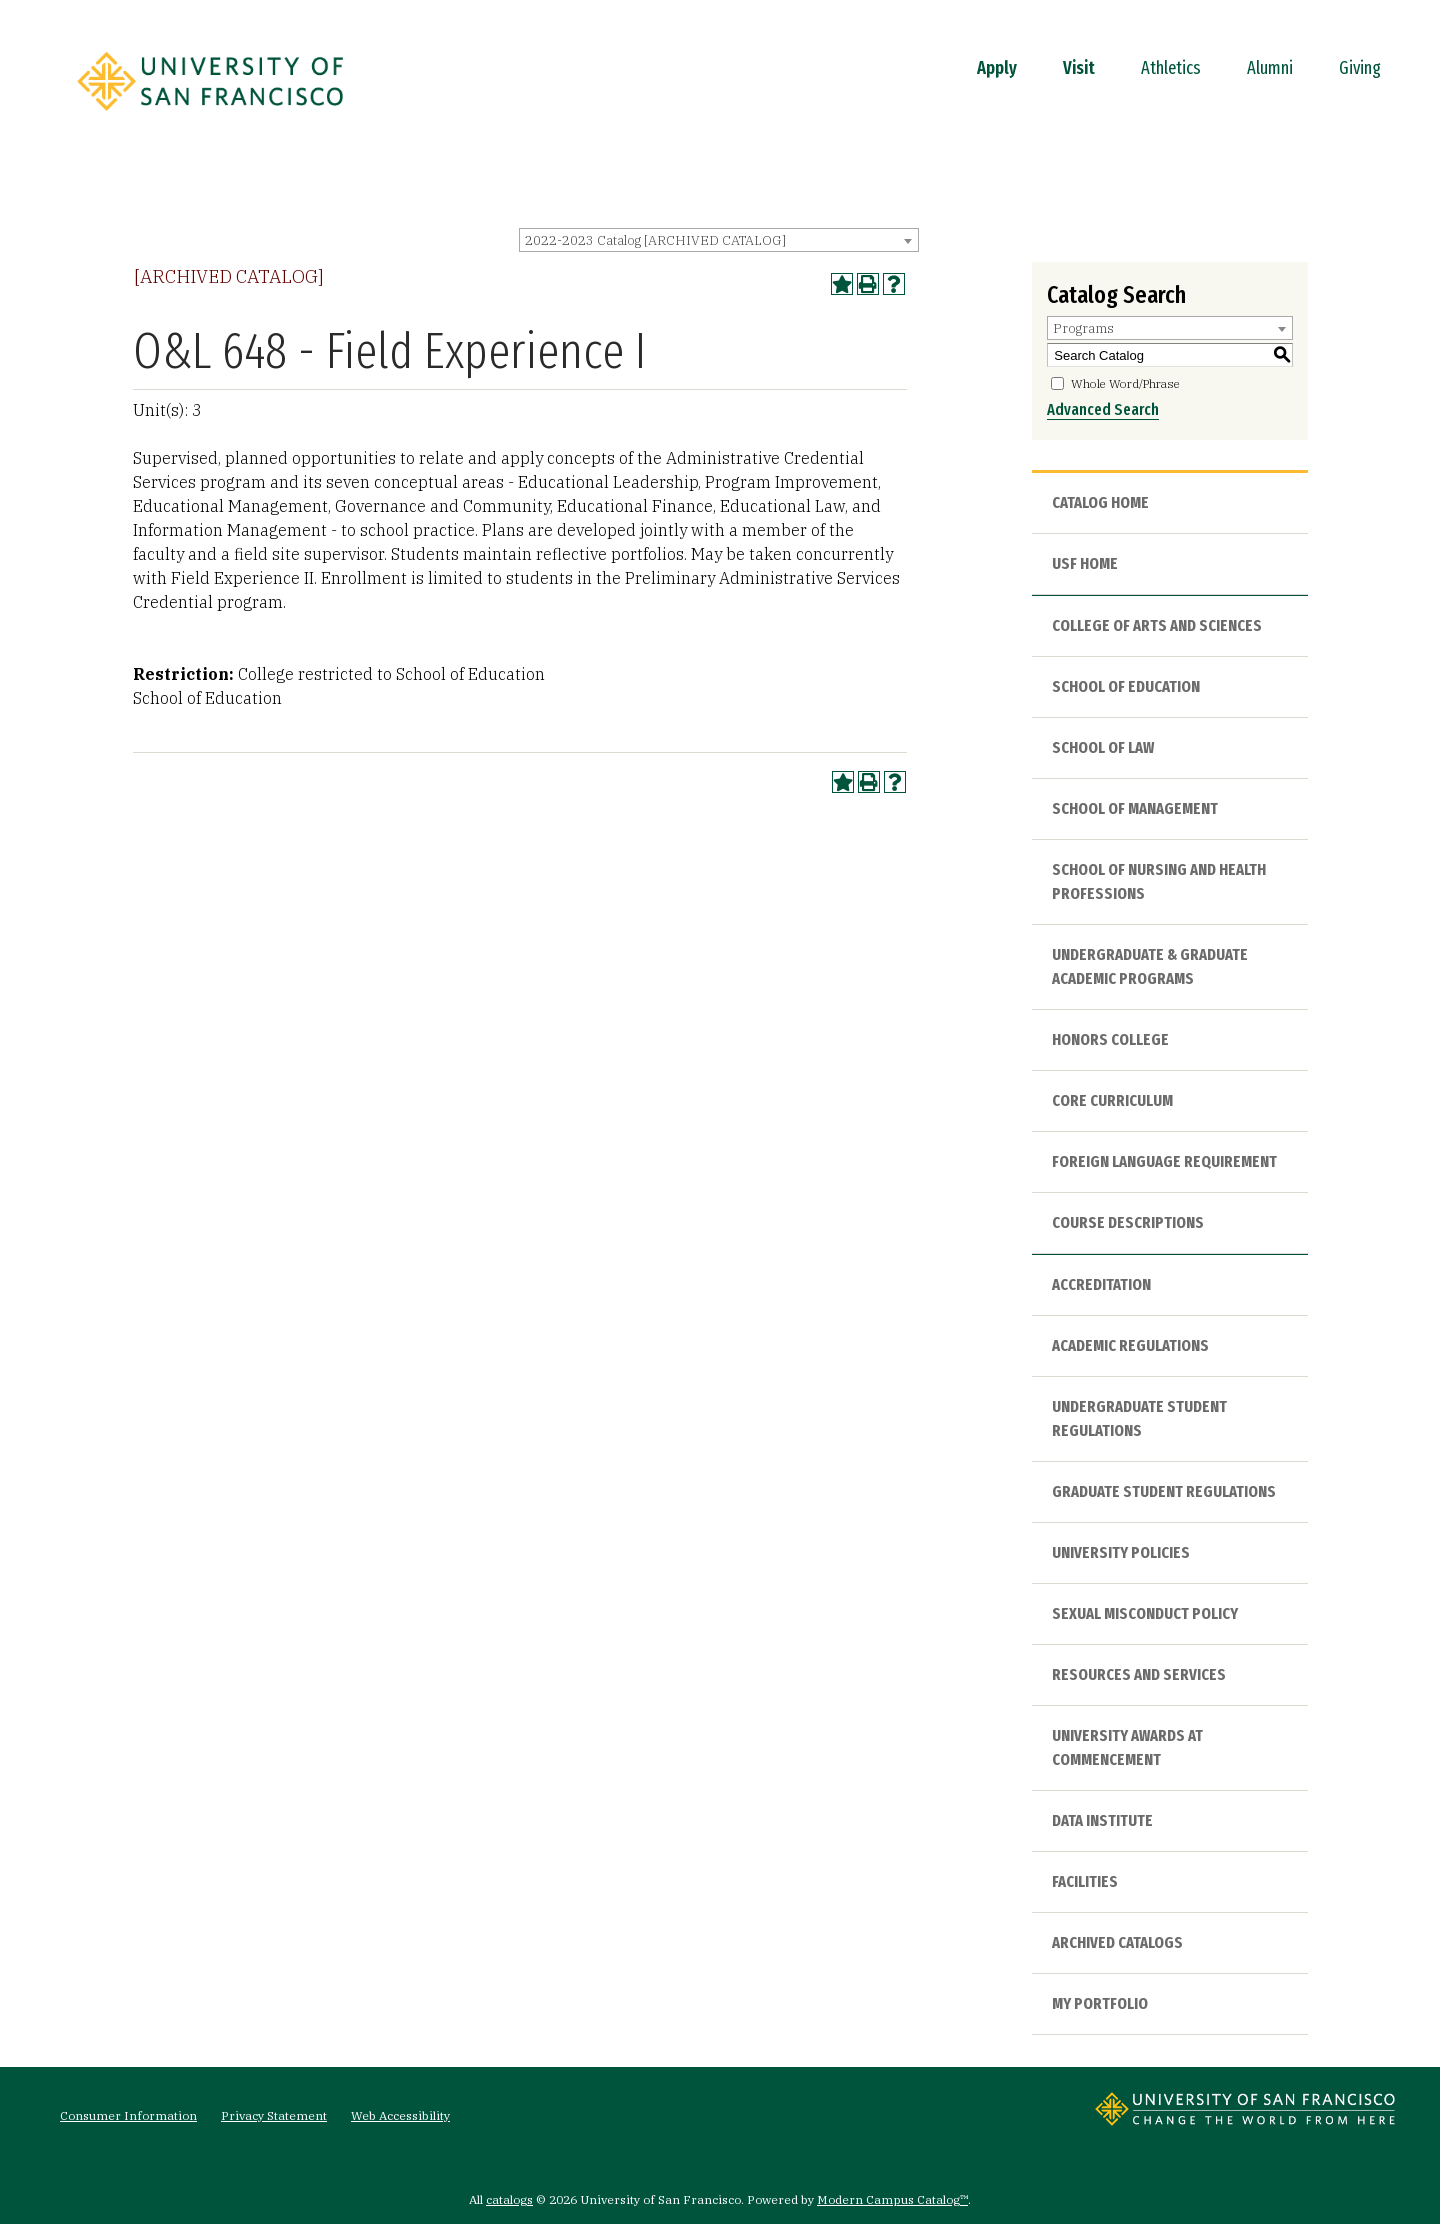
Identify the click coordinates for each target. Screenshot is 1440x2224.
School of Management (1135, 808)
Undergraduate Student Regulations (1139, 1418)
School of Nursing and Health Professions (1159, 881)
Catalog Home (1100, 502)
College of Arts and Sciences (1157, 625)
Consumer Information (128, 2115)
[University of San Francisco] (210, 117)
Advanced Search (1103, 409)
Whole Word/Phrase (1125, 383)
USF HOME (1085, 563)
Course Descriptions (1128, 1222)
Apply (997, 68)
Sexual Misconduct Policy (1145, 1613)
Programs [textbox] (1083, 328)
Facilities (1085, 1881)
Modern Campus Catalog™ (892, 2199)
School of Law (1103, 747)
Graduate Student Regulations (1164, 1491)
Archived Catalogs (1117, 1942)
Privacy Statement (274, 2115)
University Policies (1121, 1552)
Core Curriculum (1112, 1100)
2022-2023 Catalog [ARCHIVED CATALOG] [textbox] (655, 240)
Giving (1360, 68)
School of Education (1126, 686)
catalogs (509, 2199)
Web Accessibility (400, 2115)
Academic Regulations (1130, 1345)
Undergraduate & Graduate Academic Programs (1150, 966)
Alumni (1270, 68)
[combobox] (719, 240)
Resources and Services (1139, 1674)
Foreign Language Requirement (1164, 1161)
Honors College (1110, 1039)
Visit (1079, 68)
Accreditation (1101, 1284)
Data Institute (1102, 1820)
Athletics (1171, 68)
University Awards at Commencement (1127, 1747)
